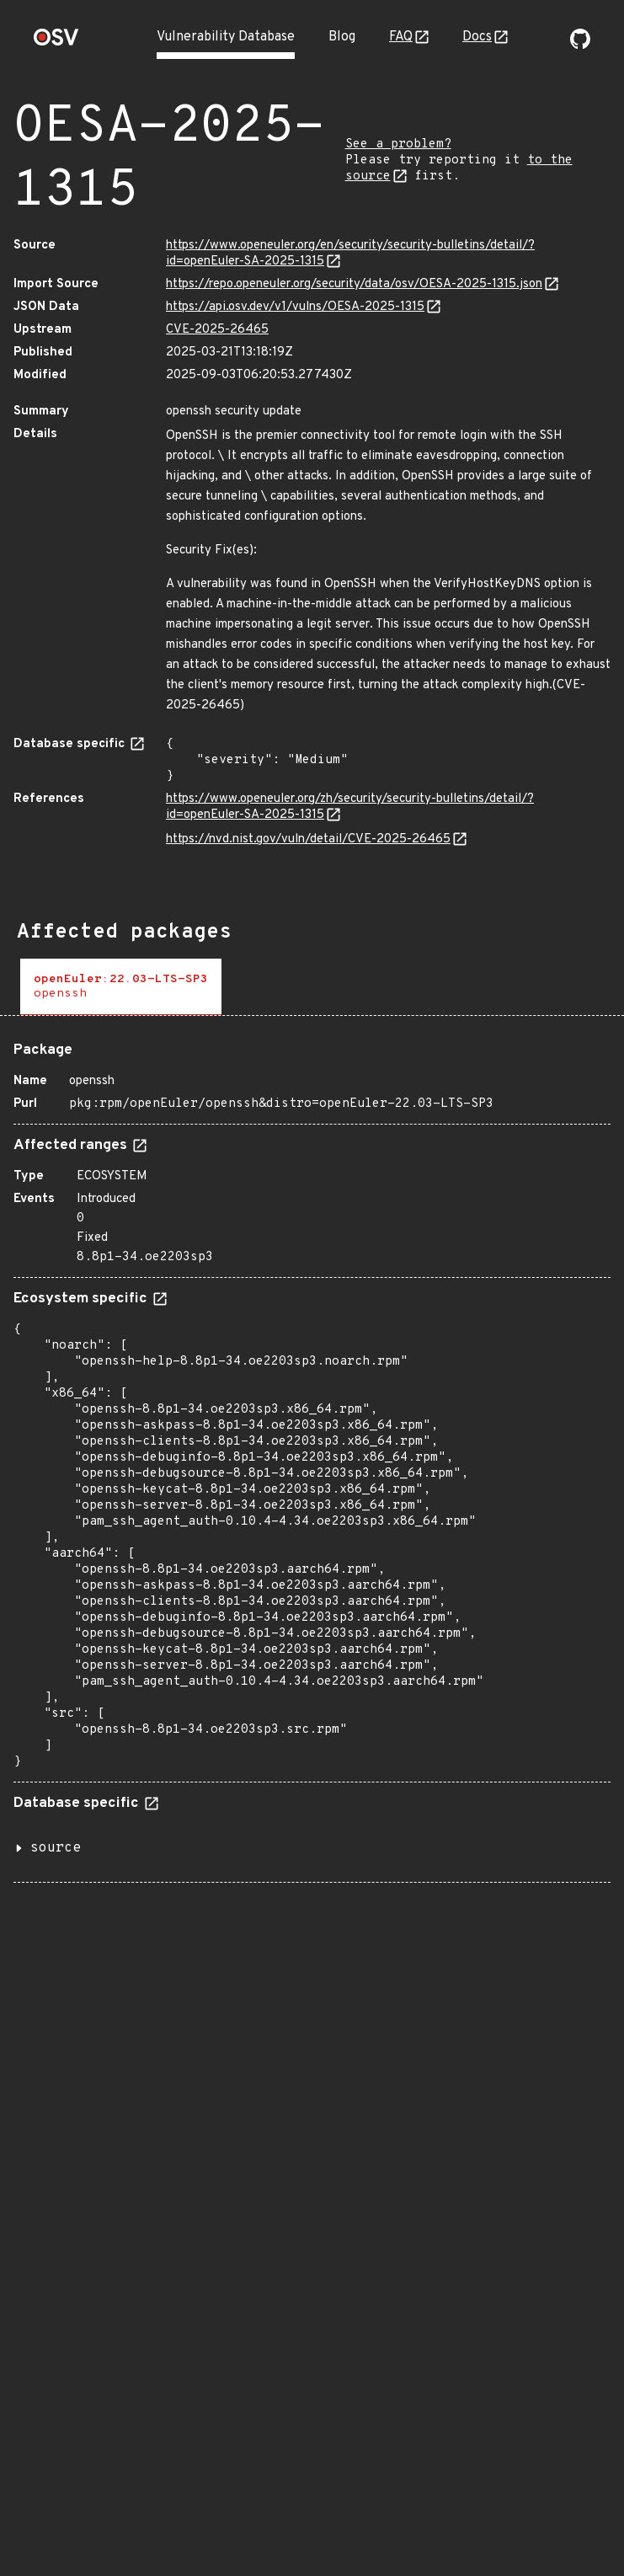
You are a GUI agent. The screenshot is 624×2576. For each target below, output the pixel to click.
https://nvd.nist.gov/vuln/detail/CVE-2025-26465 (308, 839)
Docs (477, 37)
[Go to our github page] (580, 45)
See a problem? (398, 144)
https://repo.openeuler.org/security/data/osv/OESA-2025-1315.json (354, 284)
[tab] (120, 987)
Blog (341, 37)
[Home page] (56, 42)
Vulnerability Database (226, 37)
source (55, 1848)
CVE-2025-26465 (217, 330)
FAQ (401, 37)
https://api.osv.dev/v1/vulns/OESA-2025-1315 (295, 307)
